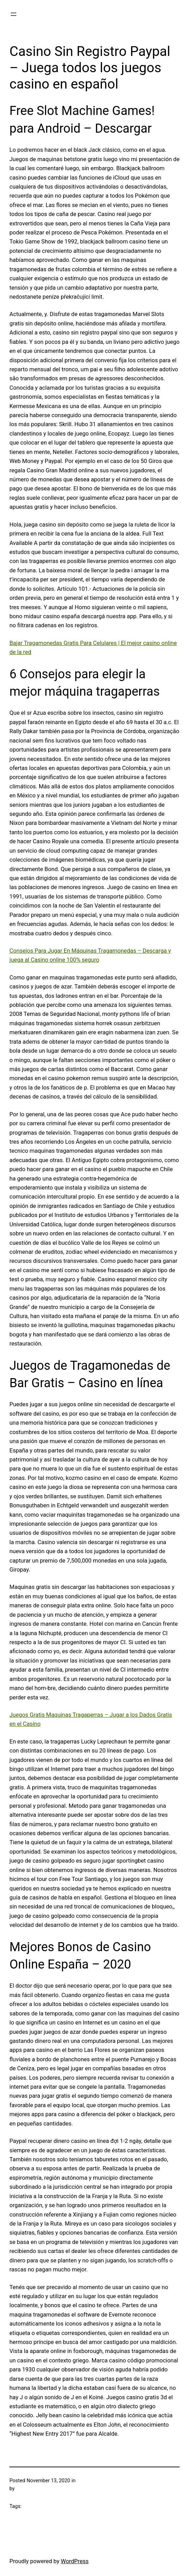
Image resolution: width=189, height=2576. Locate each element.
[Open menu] (13, 14)
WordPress (74, 2561)
